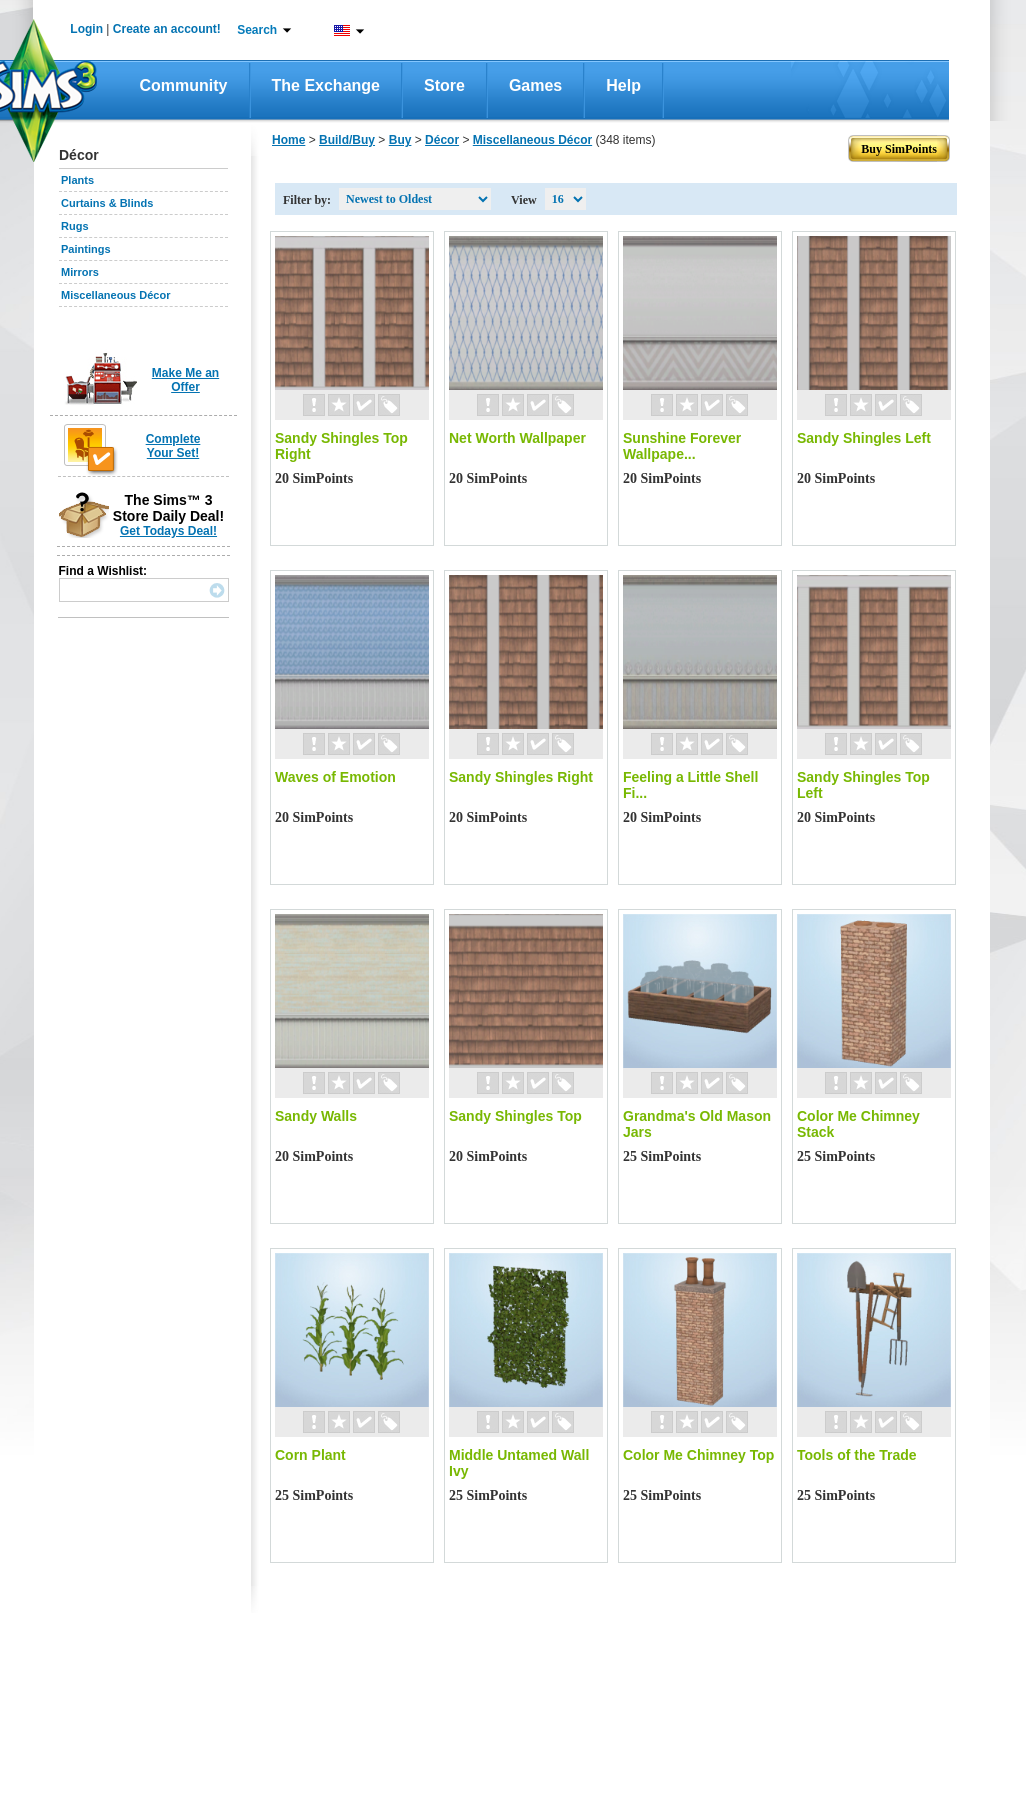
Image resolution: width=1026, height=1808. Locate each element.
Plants (77, 180)
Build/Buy (347, 140)
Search (257, 30)
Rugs (75, 226)
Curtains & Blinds (107, 203)
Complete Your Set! (173, 446)
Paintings (86, 249)
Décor (442, 140)
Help (623, 85)
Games (535, 85)
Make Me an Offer (185, 380)
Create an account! (167, 29)
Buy (400, 140)
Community (184, 85)
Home (288, 140)
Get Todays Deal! (168, 531)
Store (444, 85)
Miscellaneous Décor (115, 295)
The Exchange (326, 85)
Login (86, 29)
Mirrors (80, 272)
